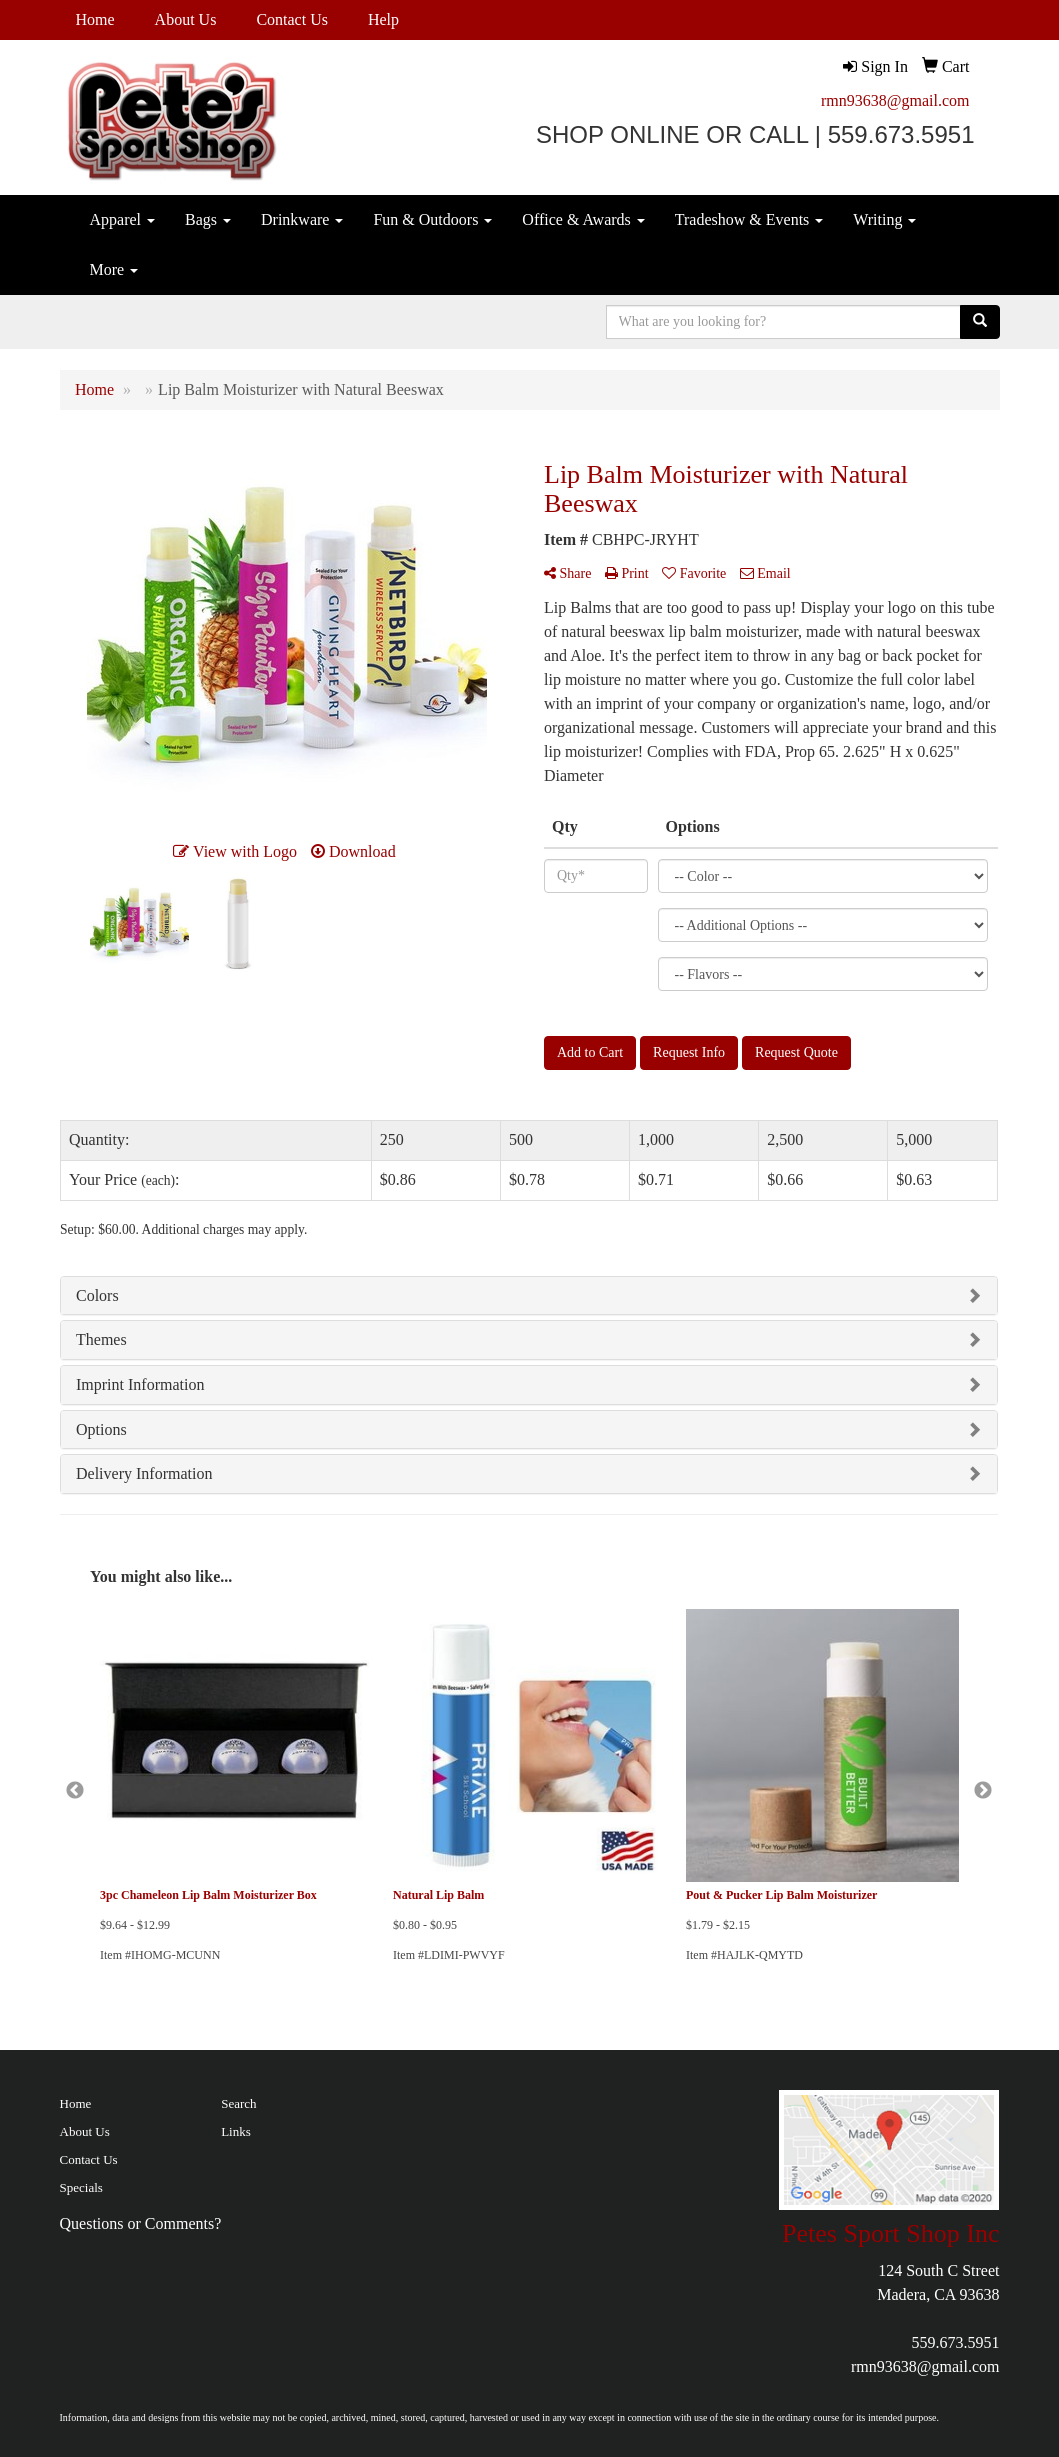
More (114, 269)
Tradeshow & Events (749, 219)
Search (238, 2103)
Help (383, 19)
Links (236, 2131)
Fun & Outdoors (432, 219)
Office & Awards (583, 219)
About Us (186, 19)
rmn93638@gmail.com (895, 100)
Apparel (123, 219)
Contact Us (292, 19)
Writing (884, 219)
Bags (208, 219)
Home (95, 19)
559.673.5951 (955, 2342)
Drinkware (302, 219)
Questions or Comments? (141, 2223)
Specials (81, 2187)
